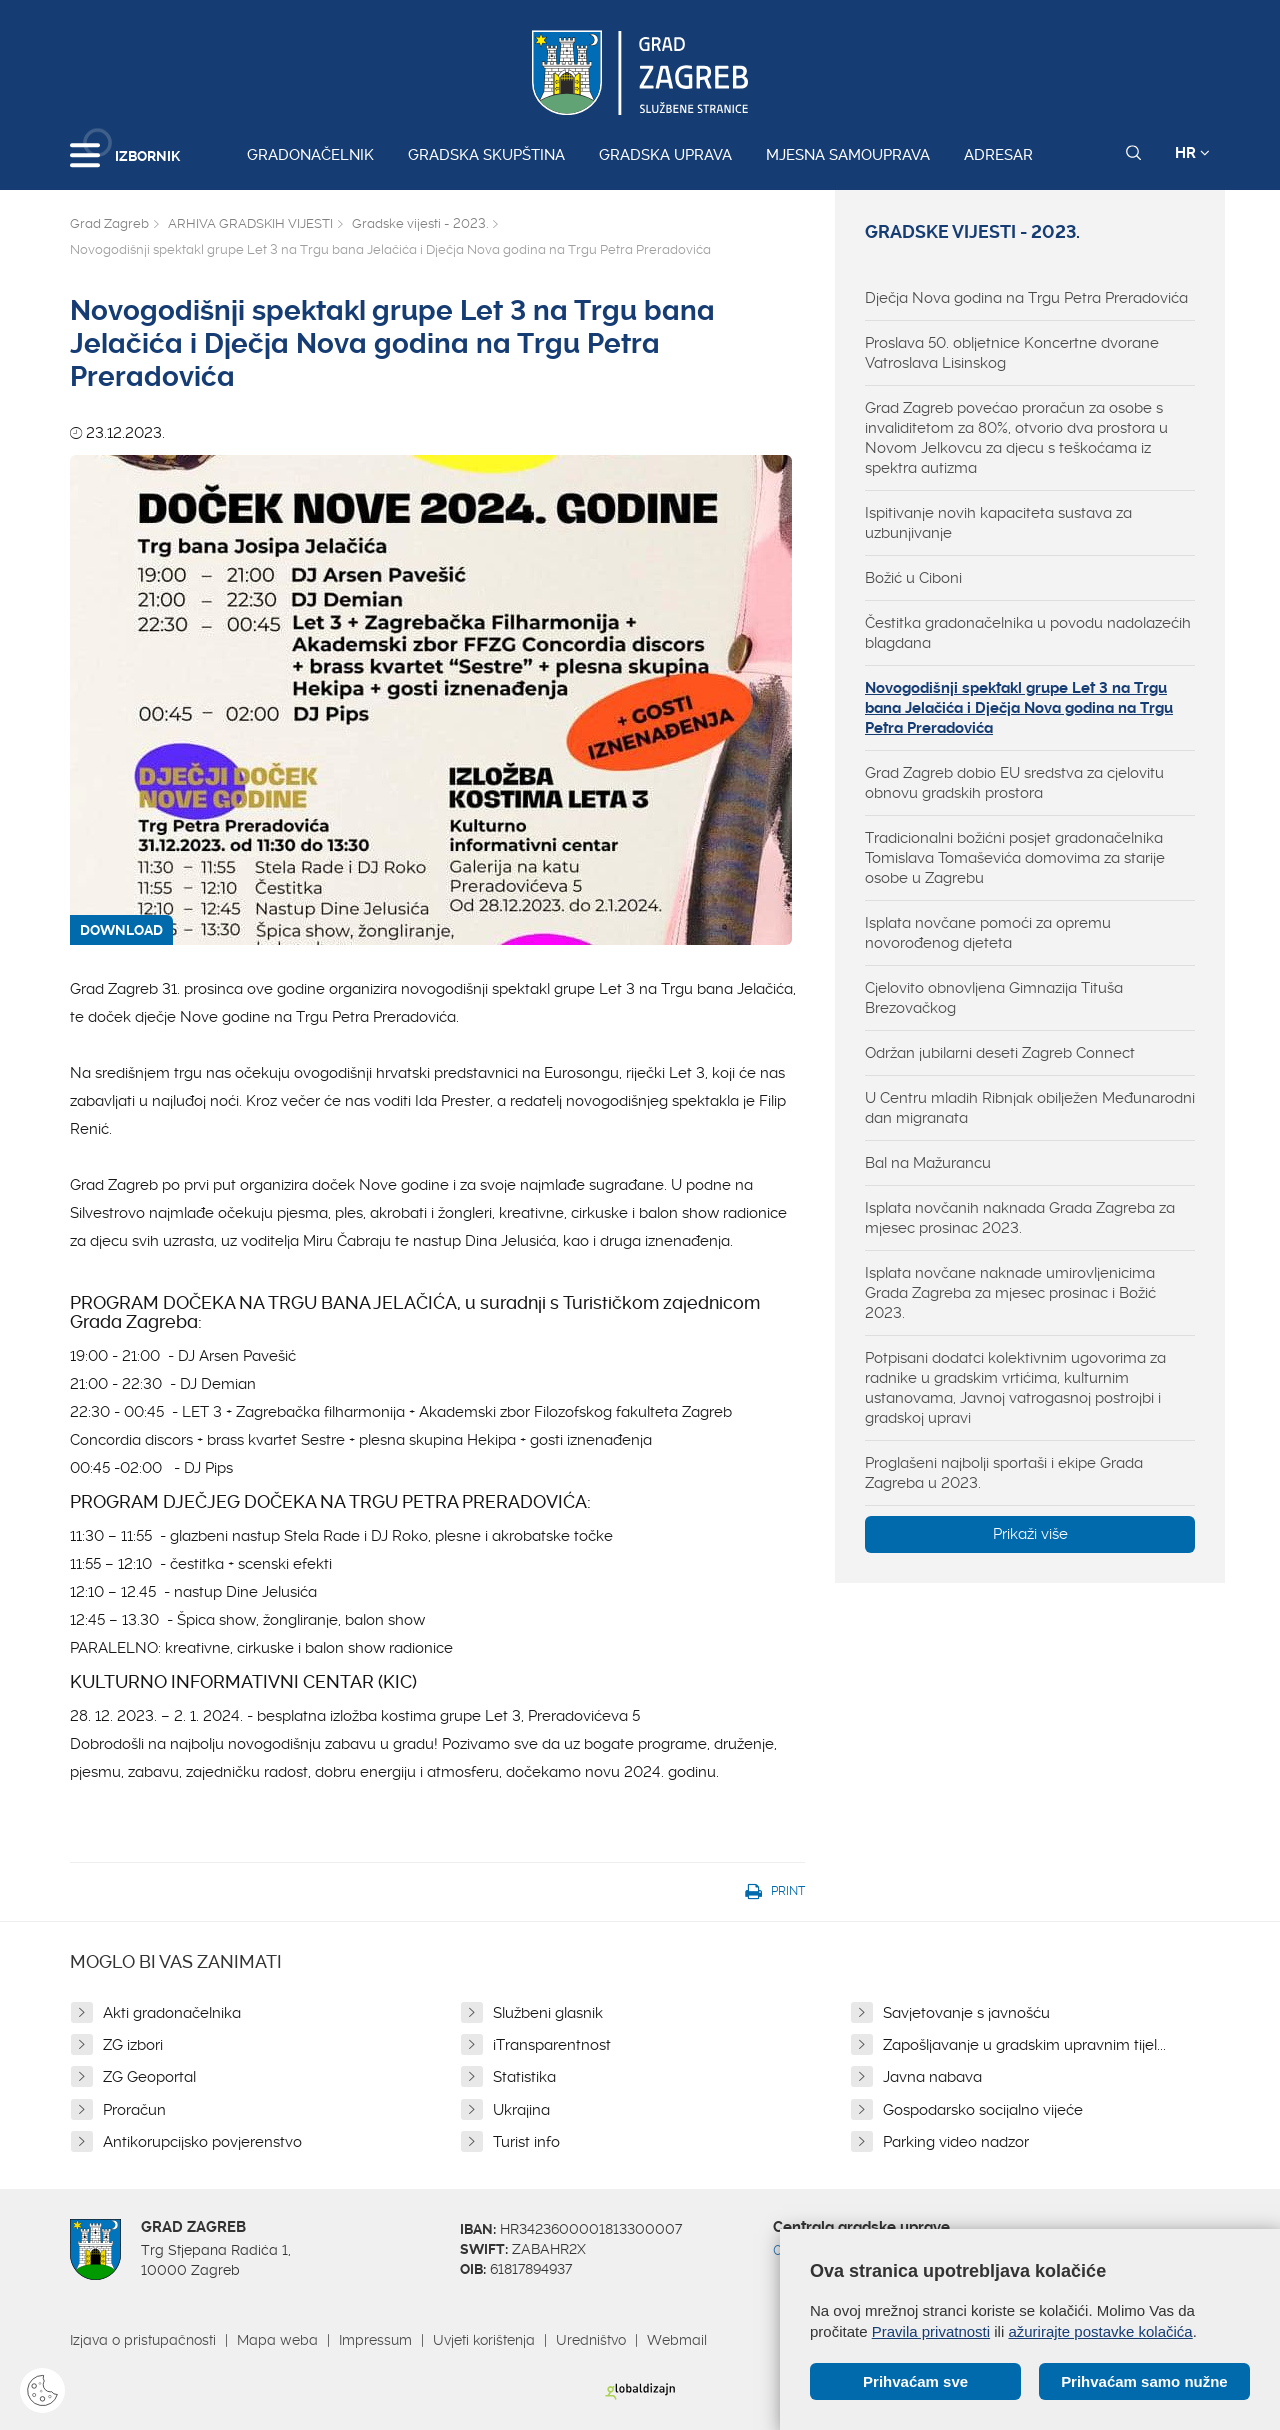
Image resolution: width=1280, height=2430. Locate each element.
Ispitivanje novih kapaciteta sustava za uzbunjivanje (998, 523)
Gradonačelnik (310, 155)
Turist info (526, 2142)
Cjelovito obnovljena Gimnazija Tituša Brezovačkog (994, 998)
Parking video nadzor (956, 2142)
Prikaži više (1030, 1534)
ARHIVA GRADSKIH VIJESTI (250, 223)
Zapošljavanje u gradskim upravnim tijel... (1024, 2045)
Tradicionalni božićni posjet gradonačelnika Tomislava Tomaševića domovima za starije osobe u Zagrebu (1015, 858)
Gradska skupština (486, 155)
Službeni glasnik (548, 2013)
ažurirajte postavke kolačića (1100, 2331)
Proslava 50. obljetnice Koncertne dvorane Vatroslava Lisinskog (1012, 353)
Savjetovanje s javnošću (966, 2013)
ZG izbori (133, 2045)
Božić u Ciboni (913, 578)
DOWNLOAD (121, 930)
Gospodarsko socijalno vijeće (983, 2110)
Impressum (375, 2340)
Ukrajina (521, 2110)
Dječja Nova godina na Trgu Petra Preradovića (1026, 298)
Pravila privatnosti (931, 2331)
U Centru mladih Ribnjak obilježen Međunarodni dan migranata (1030, 1108)
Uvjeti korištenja (484, 2340)
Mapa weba (277, 2340)
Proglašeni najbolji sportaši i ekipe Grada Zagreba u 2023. (1004, 1473)
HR (1192, 153)
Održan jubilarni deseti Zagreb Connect (1000, 1053)
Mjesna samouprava (848, 155)
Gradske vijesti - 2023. (420, 223)
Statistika (524, 2077)
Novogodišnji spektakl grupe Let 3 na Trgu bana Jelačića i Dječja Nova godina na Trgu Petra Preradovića (1019, 708)
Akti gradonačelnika (172, 2013)
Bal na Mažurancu (928, 1163)
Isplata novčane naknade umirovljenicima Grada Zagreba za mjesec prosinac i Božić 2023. (1010, 1293)
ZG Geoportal (149, 2077)
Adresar (998, 155)
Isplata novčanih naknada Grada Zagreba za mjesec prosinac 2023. (1020, 1218)
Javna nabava (932, 2077)
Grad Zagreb (109, 223)
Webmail (677, 2340)
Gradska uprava (665, 155)
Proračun (134, 2110)
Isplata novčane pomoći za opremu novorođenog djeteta (988, 933)
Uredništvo (591, 2340)
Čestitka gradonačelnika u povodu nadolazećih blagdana (1028, 633)
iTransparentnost (552, 2045)
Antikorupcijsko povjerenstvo (202, 2142)
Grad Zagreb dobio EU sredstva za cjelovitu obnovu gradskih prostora (1014, 783)
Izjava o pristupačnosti (143, 2340)
